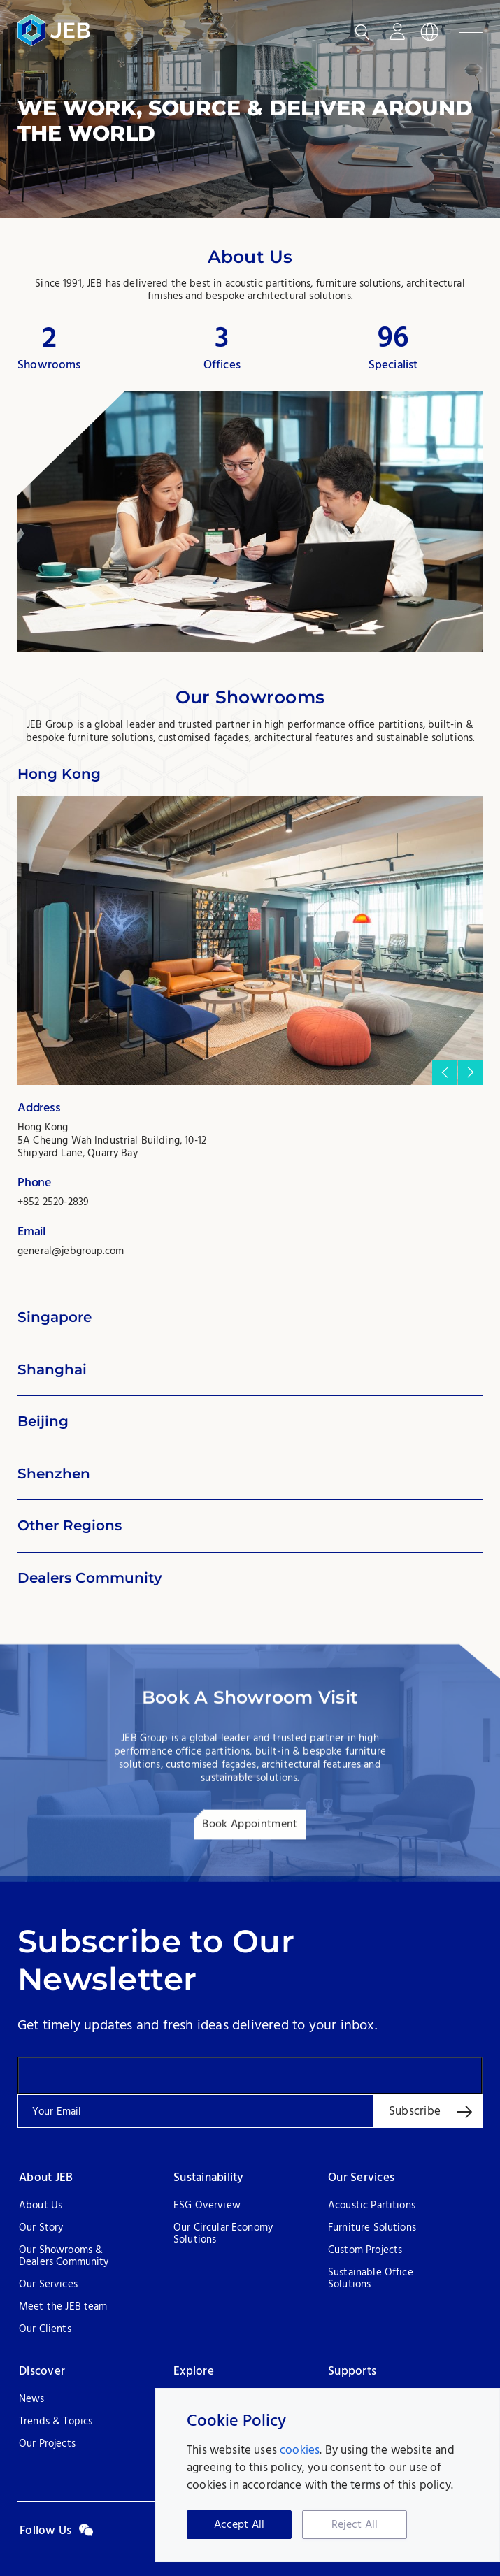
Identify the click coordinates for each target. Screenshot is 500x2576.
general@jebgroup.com (70, 1251)
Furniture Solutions (372, 2228)
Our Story (41, 2228)
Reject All (354, 2525)
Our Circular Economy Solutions (223, 2234)
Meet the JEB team (63, 2307)
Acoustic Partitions (371, 2206)
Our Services (48, 2285)
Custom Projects (365, 2251)
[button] (444, 1072)
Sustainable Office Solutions (370, 2279)
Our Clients (45, 2330)
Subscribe (415, 2111)
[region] (327, 2475)
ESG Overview (207, 2206)
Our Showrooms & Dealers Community (64, 2256)
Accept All (239, 2525)
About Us (40, 2206)
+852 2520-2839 (53, 1202)
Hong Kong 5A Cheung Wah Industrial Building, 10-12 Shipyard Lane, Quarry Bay (111, 1141)
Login (397, 32)
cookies (300, 2450)
